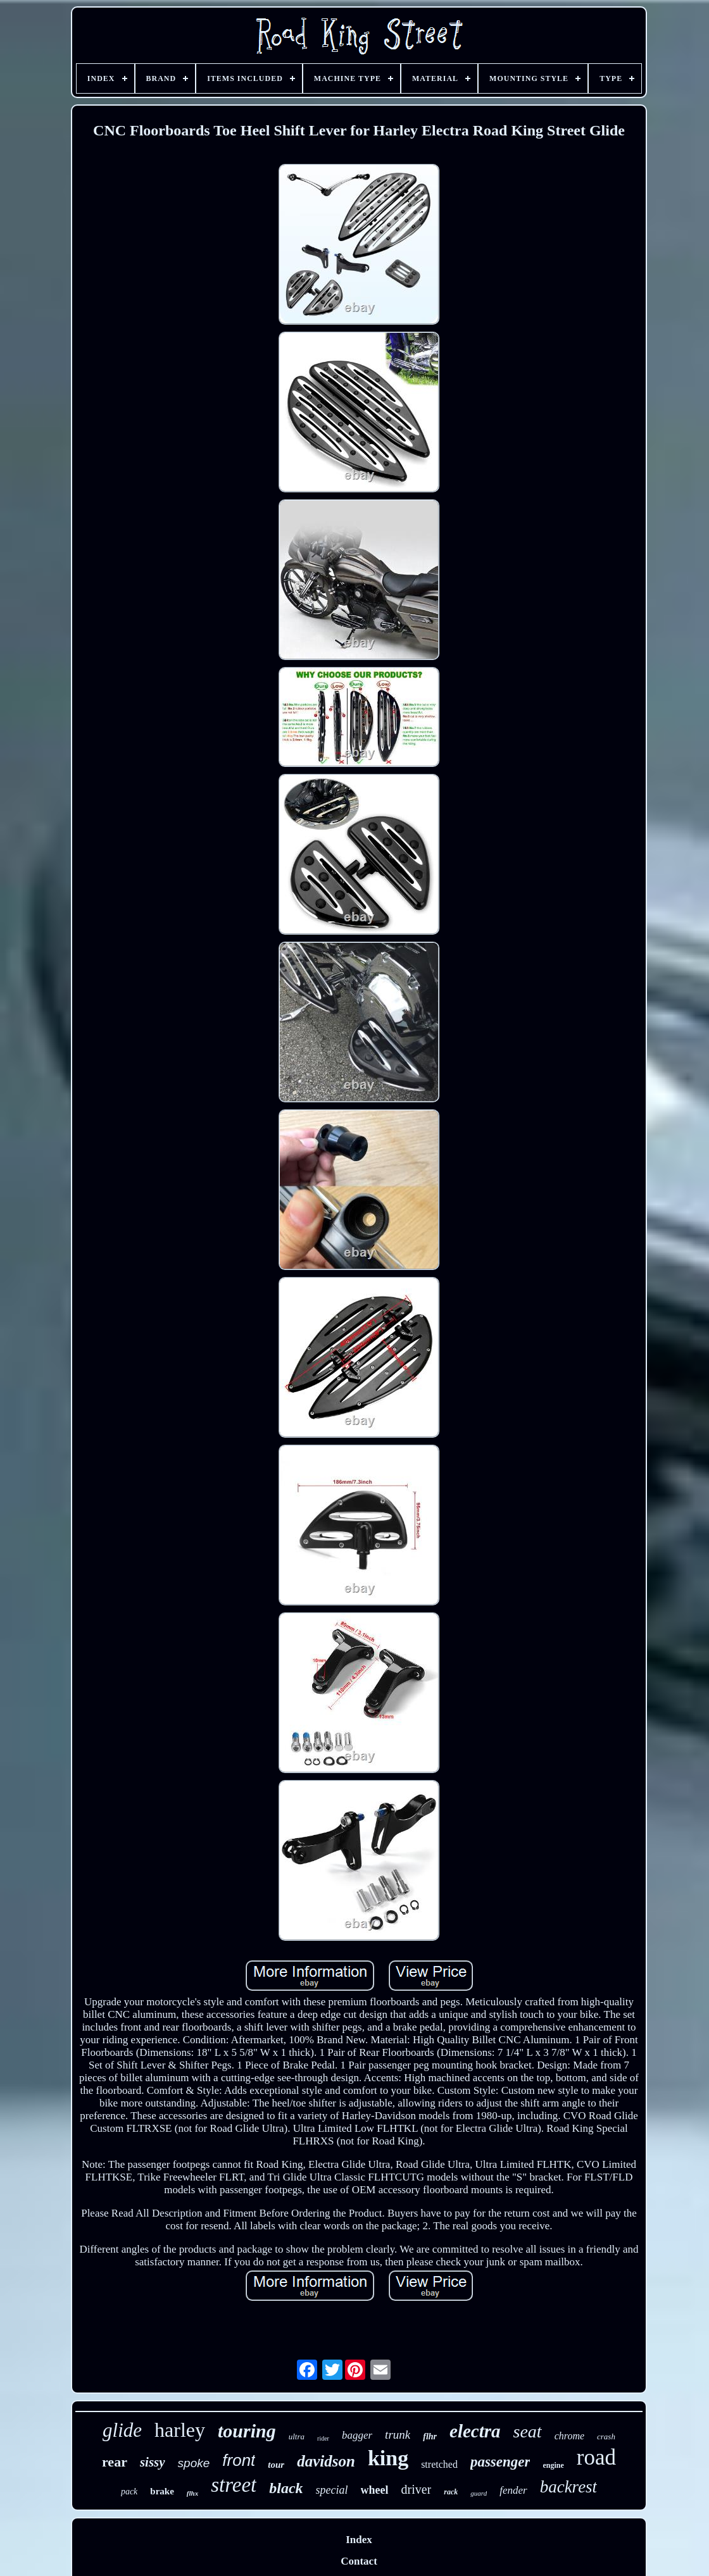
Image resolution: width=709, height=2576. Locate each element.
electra (475, 2431)
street (233, 2484)
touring (247, 2430)
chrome (569, 2435)
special (332, 2490)
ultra (296, 2436)
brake (162, 2491)
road (596, 2457)
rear (114, 2462)
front (238, 2460)
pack (129, 2491)
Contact (359, 2561)
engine (553, 2465)
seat (527, 2431)
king (388, 2458)
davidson (326, 2461)
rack (451, 2491)
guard (478, 2493)
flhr (430, 2436)
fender (513, 2490)
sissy (152, 2462)
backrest (568, 2486)
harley (179, 2429)
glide (122, 2430)
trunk (397, 2434)
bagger (357, 2435)
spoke (194, 2463)
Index (359, 2540)
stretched (439, 2464)
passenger (500, 2462)
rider (323, 2438)
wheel (375, 2490)
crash (606, 2436)
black (286, 2488)
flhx (192, 2493)
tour (276, 2465)
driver (416, 2489)
